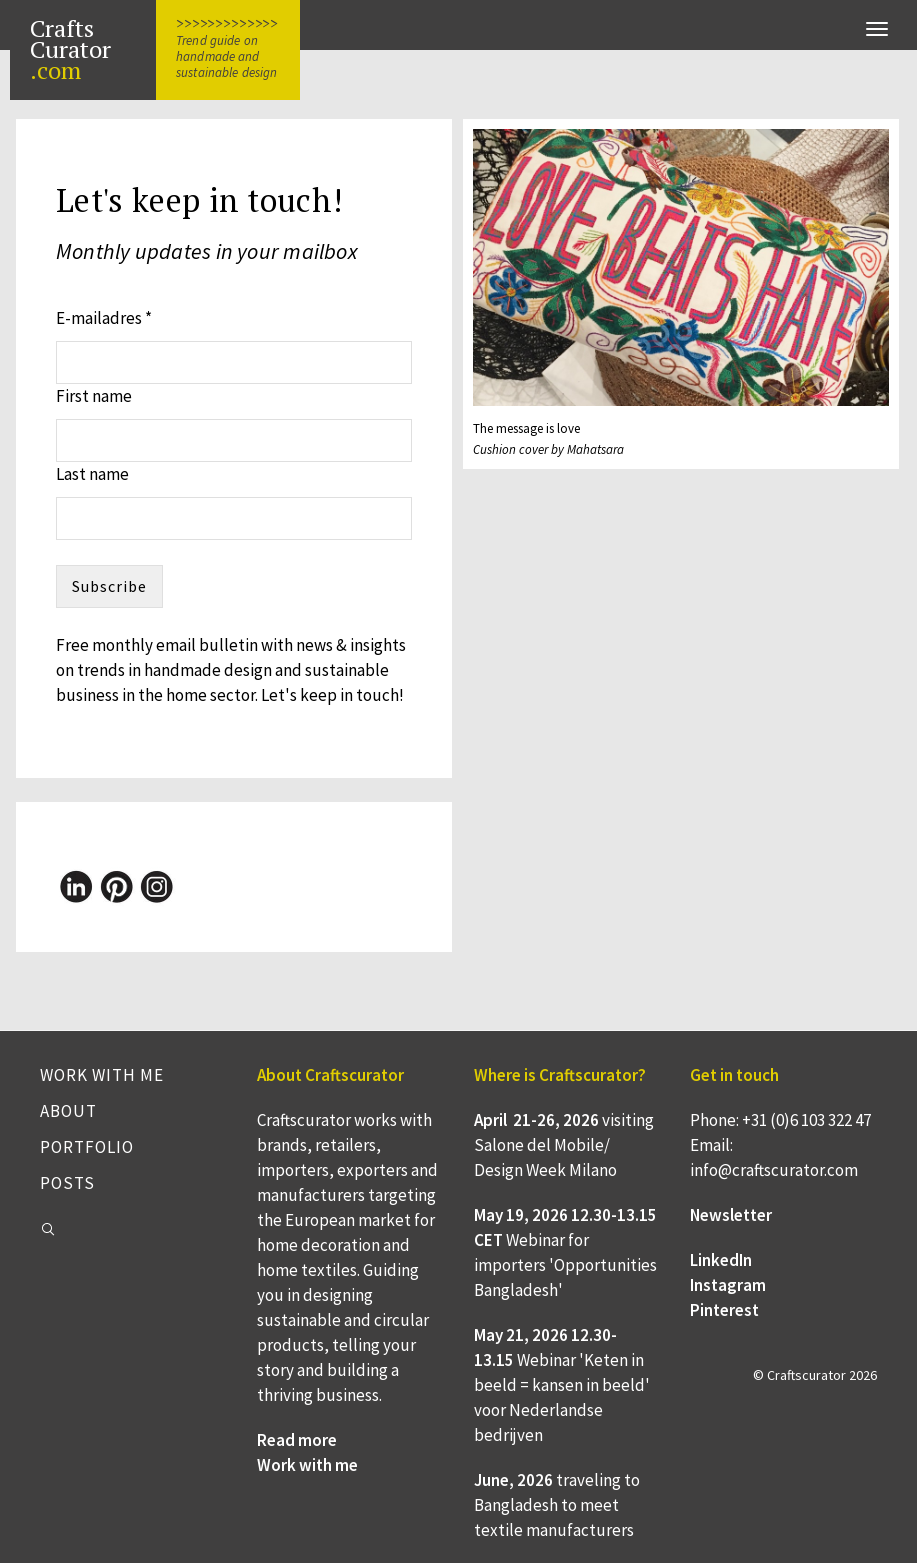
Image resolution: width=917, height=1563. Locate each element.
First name (94, 396)
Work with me (102, 1075)
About (68, 1111)
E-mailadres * (104, 318)
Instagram (728, 1285)
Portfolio (87, 1147)
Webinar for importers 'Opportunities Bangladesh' (565, 1265)
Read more (297, 1440)
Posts (67, 1183)
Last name (92, 474)
